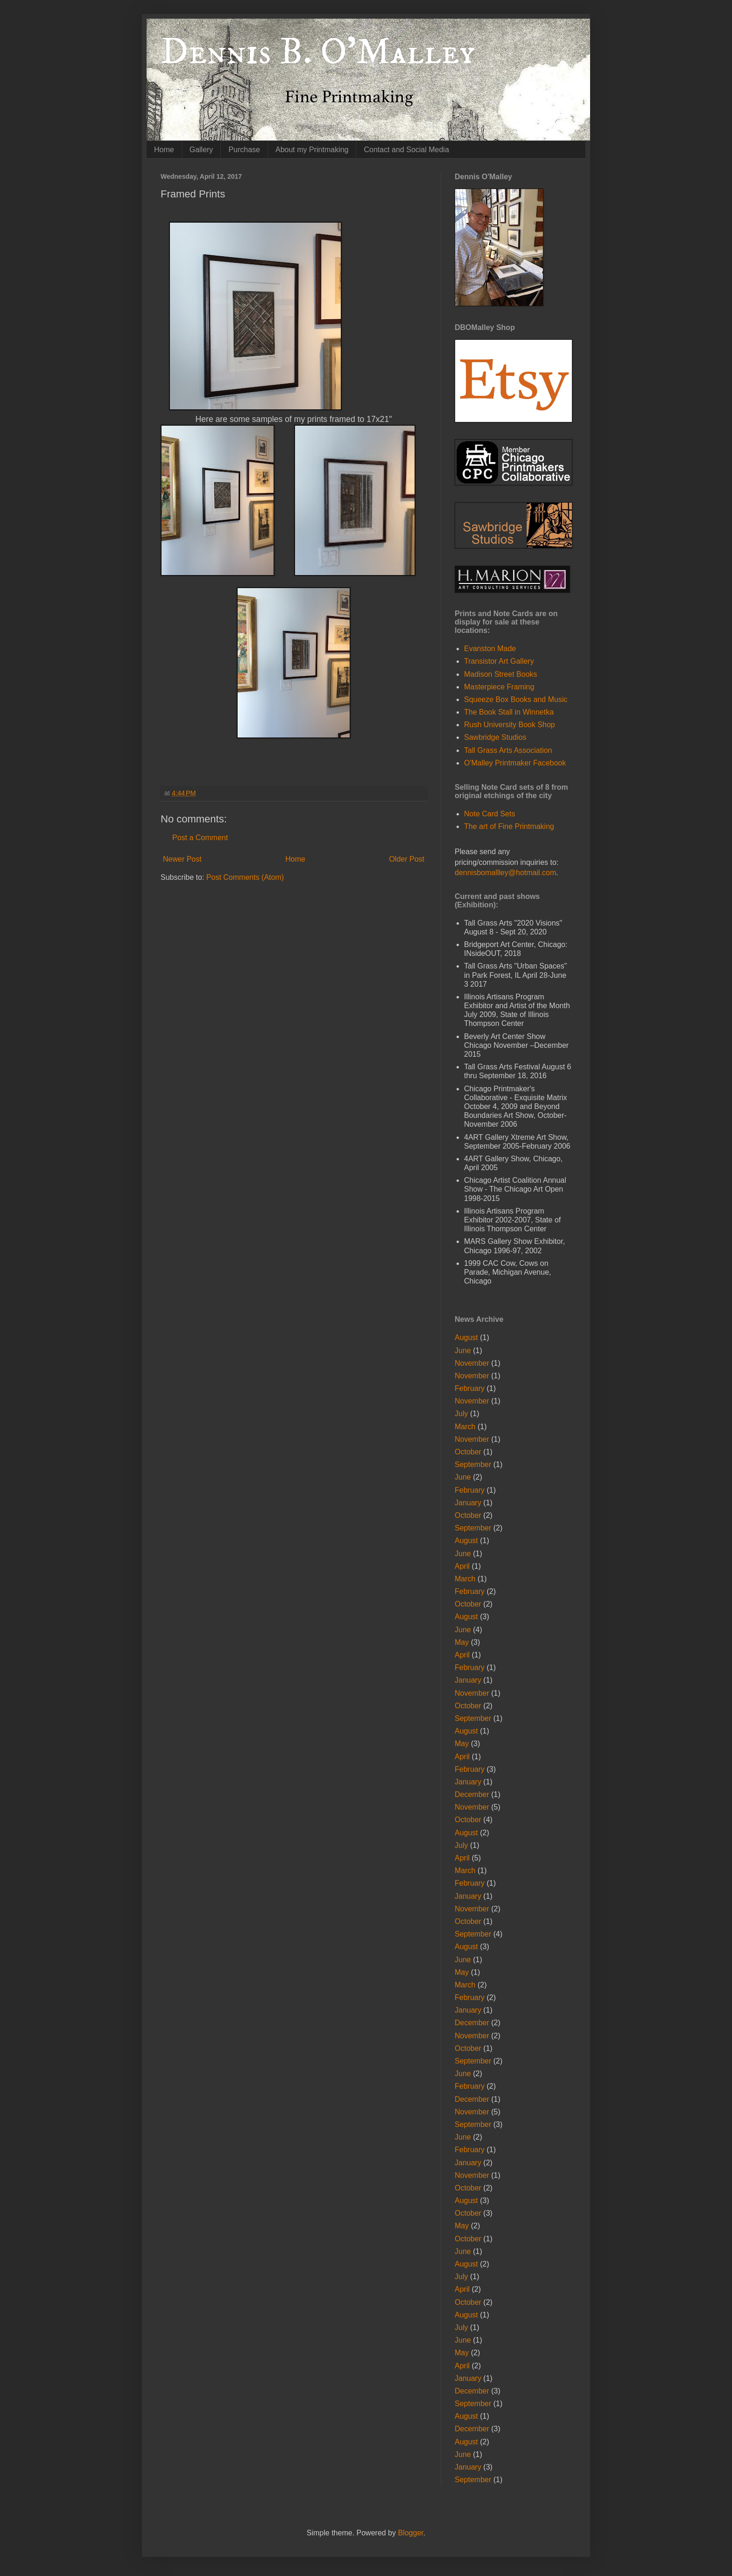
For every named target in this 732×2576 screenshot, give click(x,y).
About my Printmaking (312, 150)
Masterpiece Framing (499, 687)
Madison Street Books (500, 674)
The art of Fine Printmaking (509, 826)
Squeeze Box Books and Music (515, 699)
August (466, 1337)
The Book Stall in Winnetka (509, 712)
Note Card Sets (489, 814)
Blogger (410, 2533)
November (472, 1363)
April (462, 1566)
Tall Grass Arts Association (508, 750)
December (472, 1794)
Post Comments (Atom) (245, 877)
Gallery (201, 150)
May (462, 1642)
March (465, 1427)
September (473, 1464)
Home (164, 150)
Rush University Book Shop (509, 725)
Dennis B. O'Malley (318, 52)
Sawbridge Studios (495, 737)
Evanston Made (490, 649)
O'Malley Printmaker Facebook (515, 763)
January (468, 1503)
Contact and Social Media (406, 150)
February (470, 1388)
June (463, 1351)
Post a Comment (200, 838)
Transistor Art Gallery (499, 661)
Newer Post (182, 859)
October (468, 1452)
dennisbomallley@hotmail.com (505, 873)
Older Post (406, 859)
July (461, 1414)
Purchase (244, 150)
